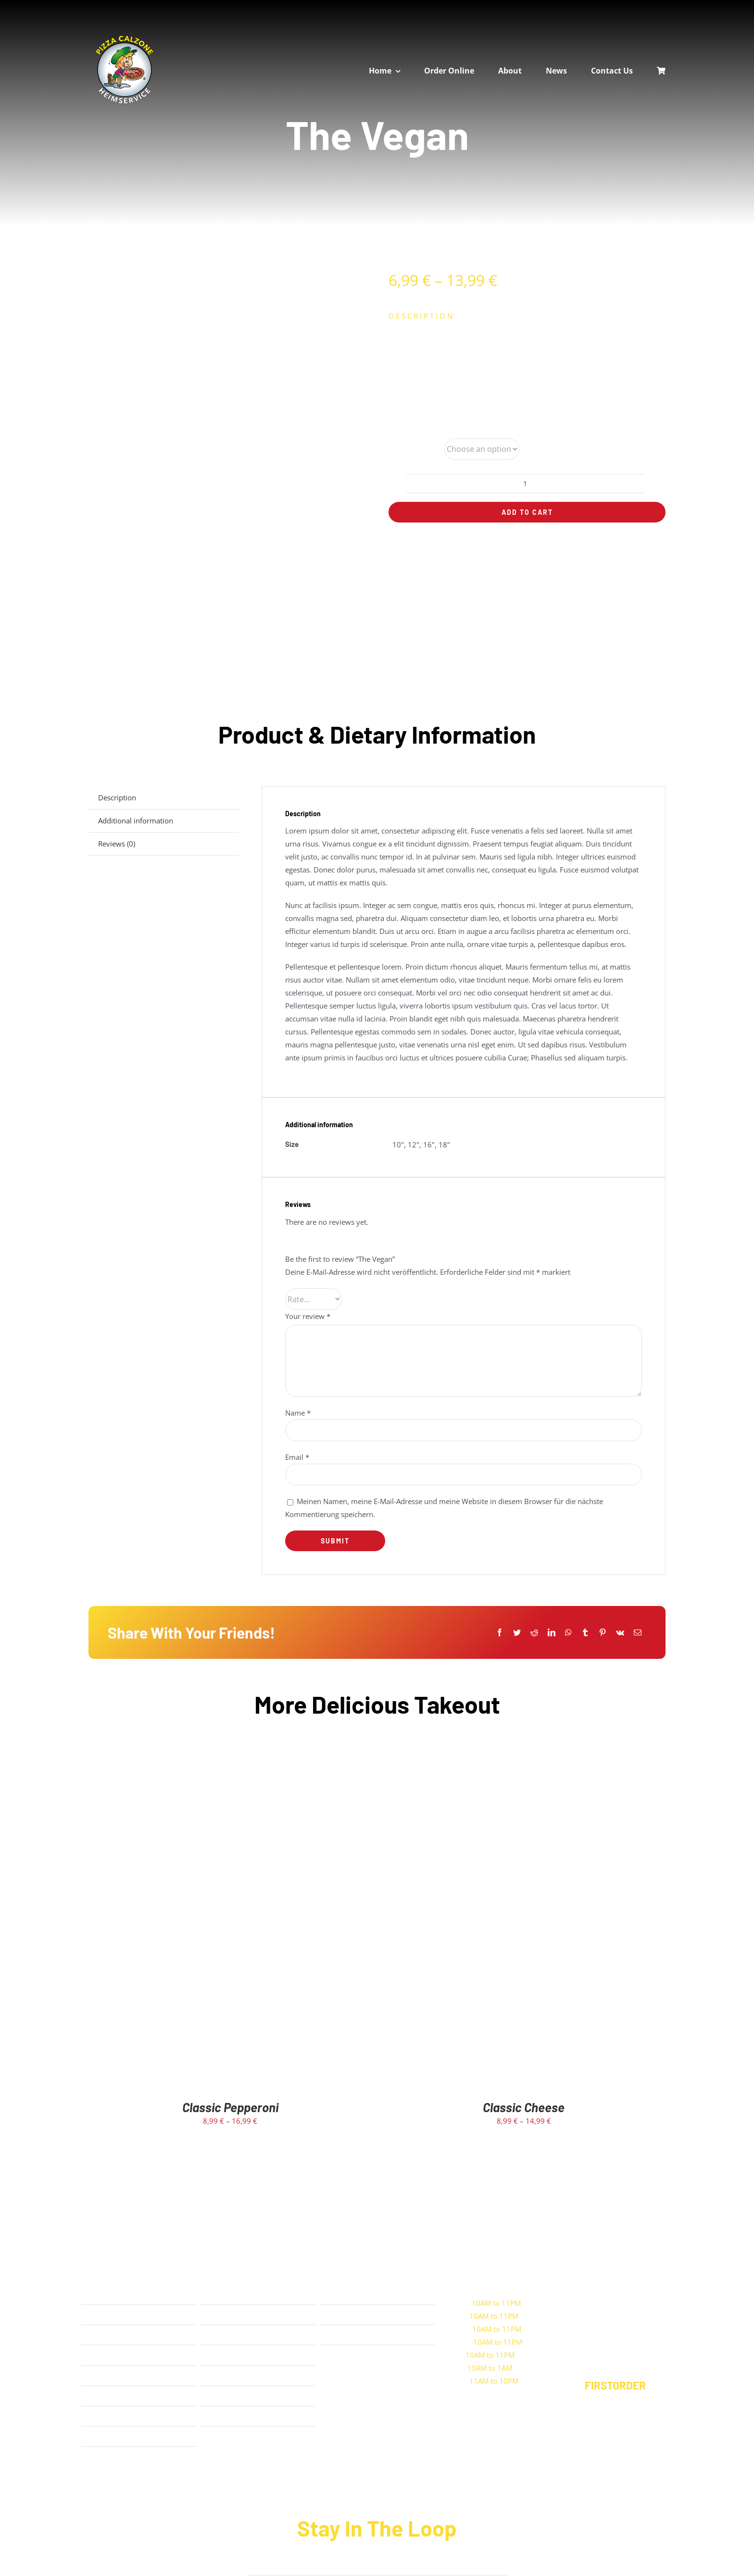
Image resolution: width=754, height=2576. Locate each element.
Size (395, 449)
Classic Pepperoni (230, 2107)
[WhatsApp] (568, 1633)
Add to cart (527, 512)
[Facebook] (499, 1633)
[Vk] (620, 1633)
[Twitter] (517, 1633)
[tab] (163, 797)
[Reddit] (534, 1633)
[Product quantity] (525, 483)
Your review (307, 1316)
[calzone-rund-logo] (124, 37)
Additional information (135, 820)
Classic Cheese (524, 2107)
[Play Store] (365, 2387)
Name (298, 1413)
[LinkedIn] (551, 1633)
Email (297, 1457)
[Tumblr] (585, 1633)
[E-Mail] (637, 1633)
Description (117, 797)
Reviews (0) (116, 843)
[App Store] (365, 2357)
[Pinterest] (602, 1633)
